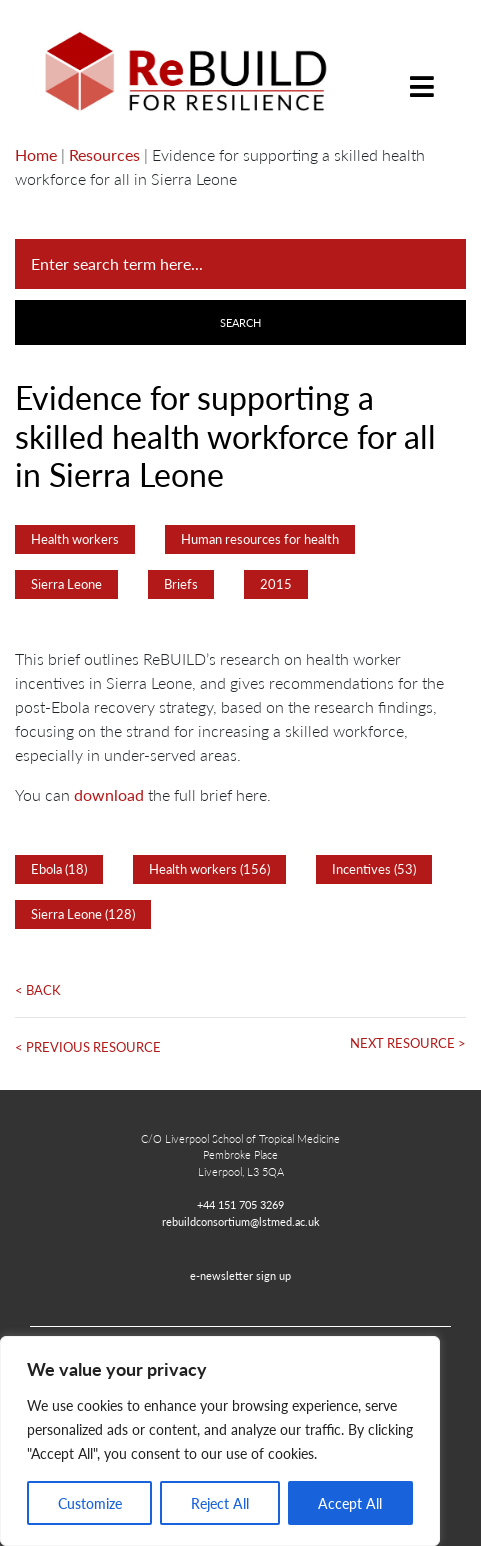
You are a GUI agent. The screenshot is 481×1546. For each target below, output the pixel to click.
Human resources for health (260, 539)
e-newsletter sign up (240, 1275)
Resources (104, 154)
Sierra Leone (66, 584)
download (109, 794)
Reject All (220, 1503)
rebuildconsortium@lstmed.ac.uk (241, 1221)
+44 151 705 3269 (240, 1204)
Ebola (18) (59, 869)
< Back (38, 990)
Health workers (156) (209, 869)
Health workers (75, 539)
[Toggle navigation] (422, 71)
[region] (220, 1441)
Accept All (350, 1503)
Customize (90, 1503)
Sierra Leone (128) (83, 914)
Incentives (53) (374, 869)
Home (36, 154)
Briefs (181, 584)
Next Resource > (408, 1043)
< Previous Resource (88, 1047)
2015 (276, 584)
